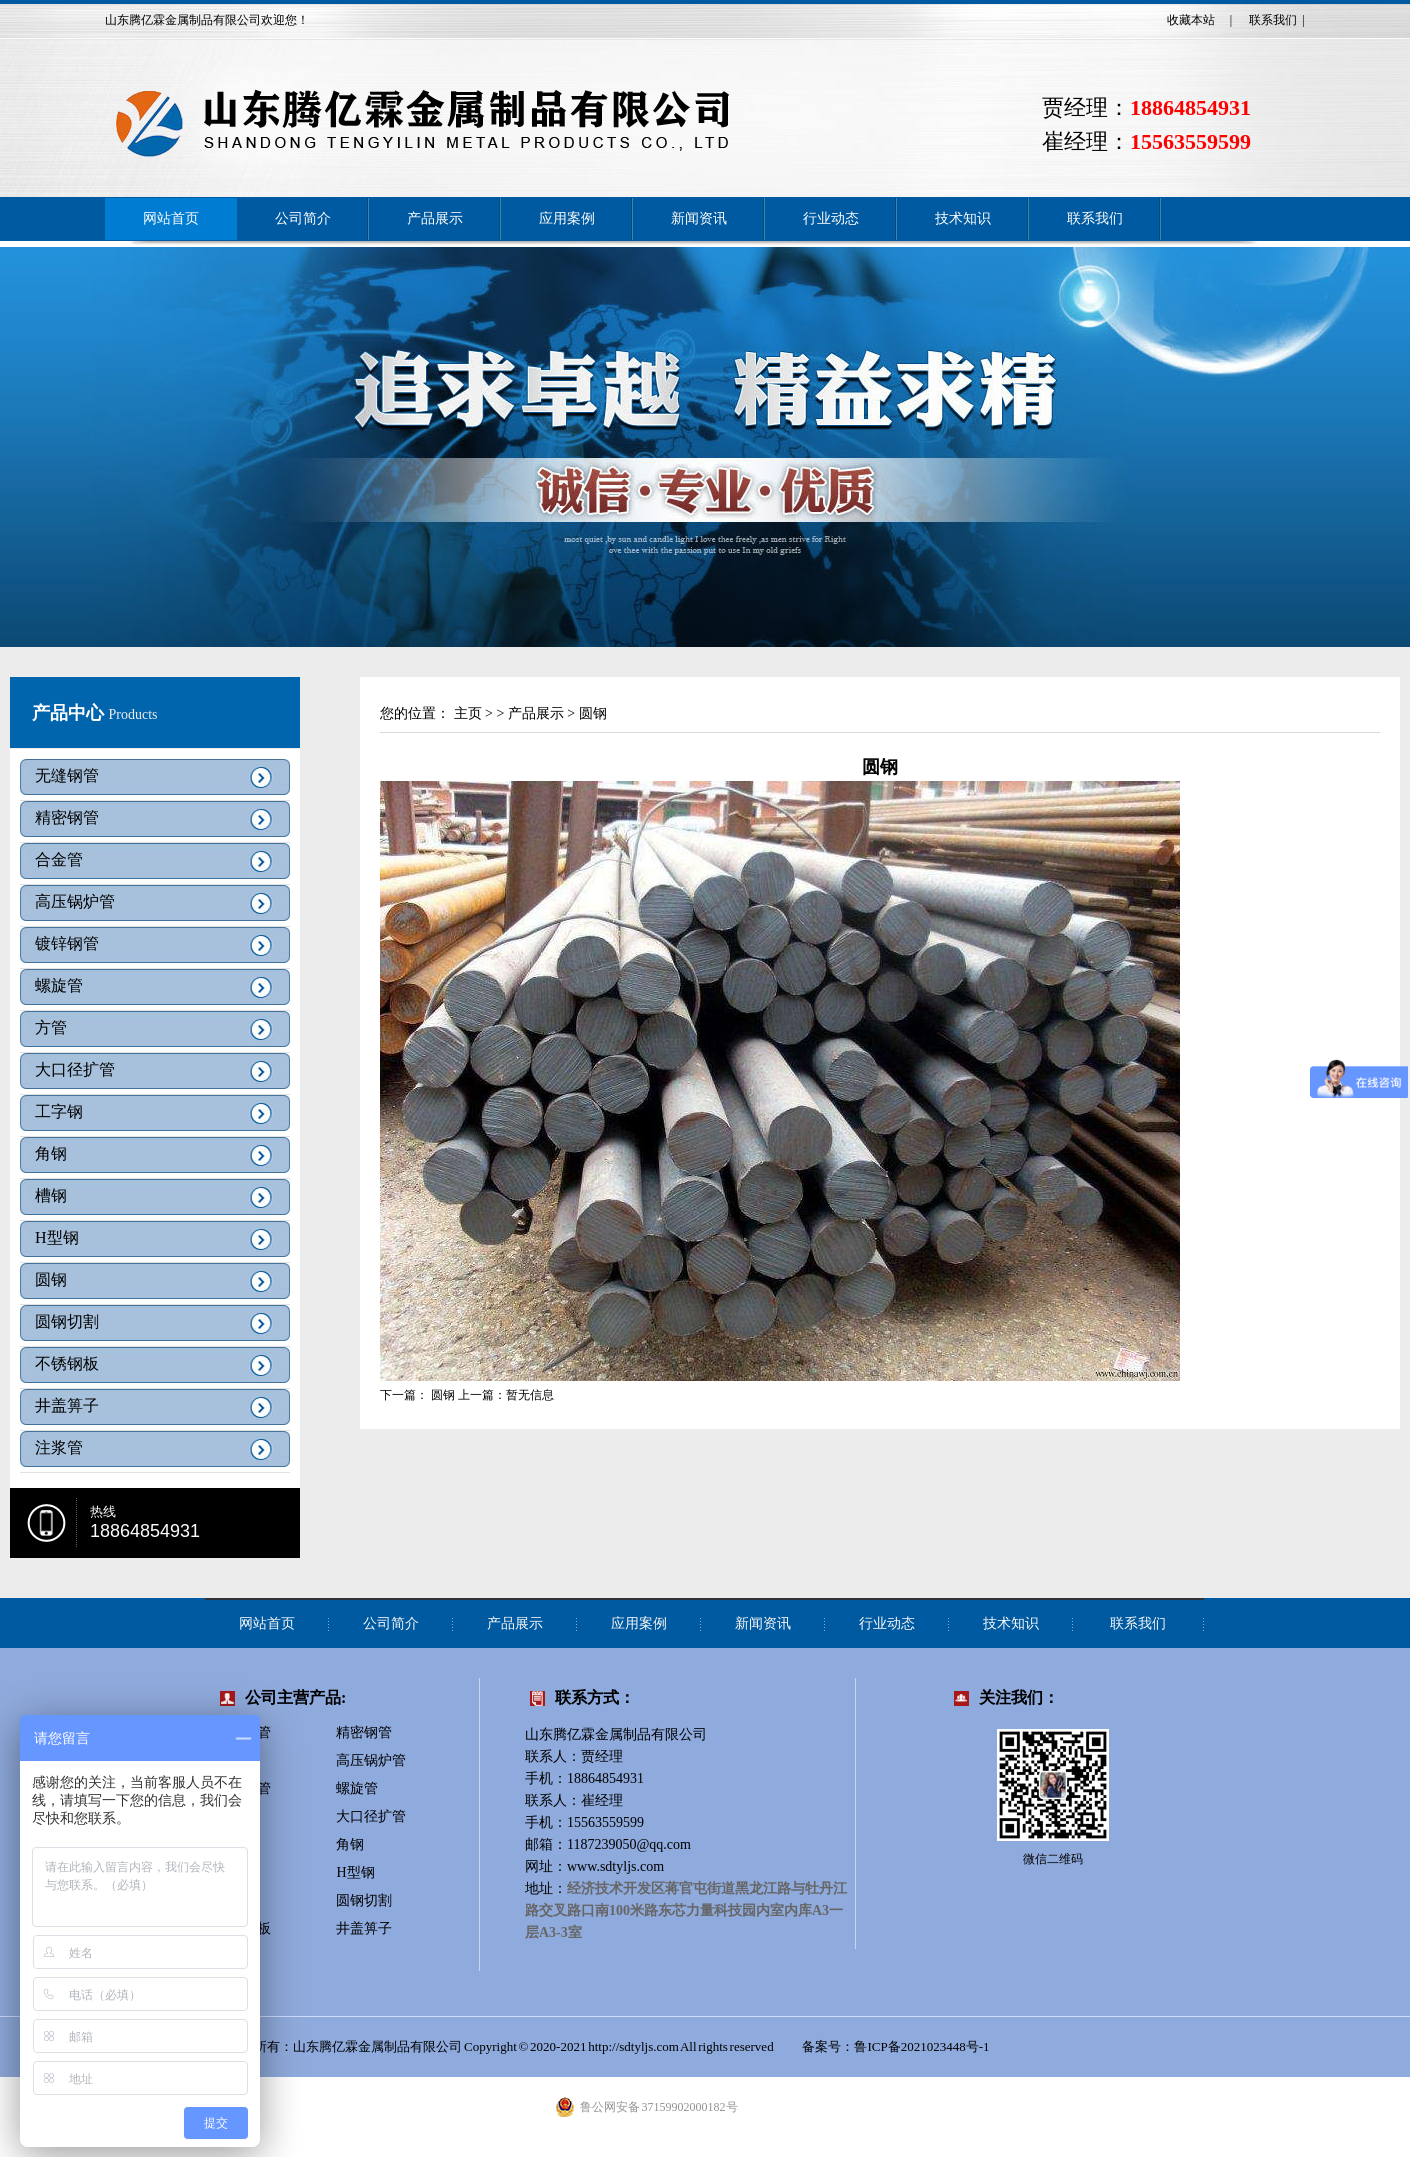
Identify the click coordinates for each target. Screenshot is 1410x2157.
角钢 (51, 1153)
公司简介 (303, 218)
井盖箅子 (67, 1405)
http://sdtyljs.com (633, 2046)
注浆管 (59, 1447)
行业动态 (831, 218)
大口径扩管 (75, 1069)
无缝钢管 (67, 775)
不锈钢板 (67, 1363)
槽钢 (51, 1195)
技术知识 (963, 218)
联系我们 (1273, 20)
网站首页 (171, 218)
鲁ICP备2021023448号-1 (922, 2046)
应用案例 (567, 218)
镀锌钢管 (67, 943)
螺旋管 (59, 985)
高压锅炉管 (75, 901)
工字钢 (59, 1111)
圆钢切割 (67, 1321)
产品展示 (435, 218)
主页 (468, 713)
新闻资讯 (699, 218)
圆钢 (51, 1279)
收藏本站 (1191, 20)
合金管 (59, 859)
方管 (51, 1027)
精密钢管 (67, 817)
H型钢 (57, 1237)
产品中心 (70, 713)
